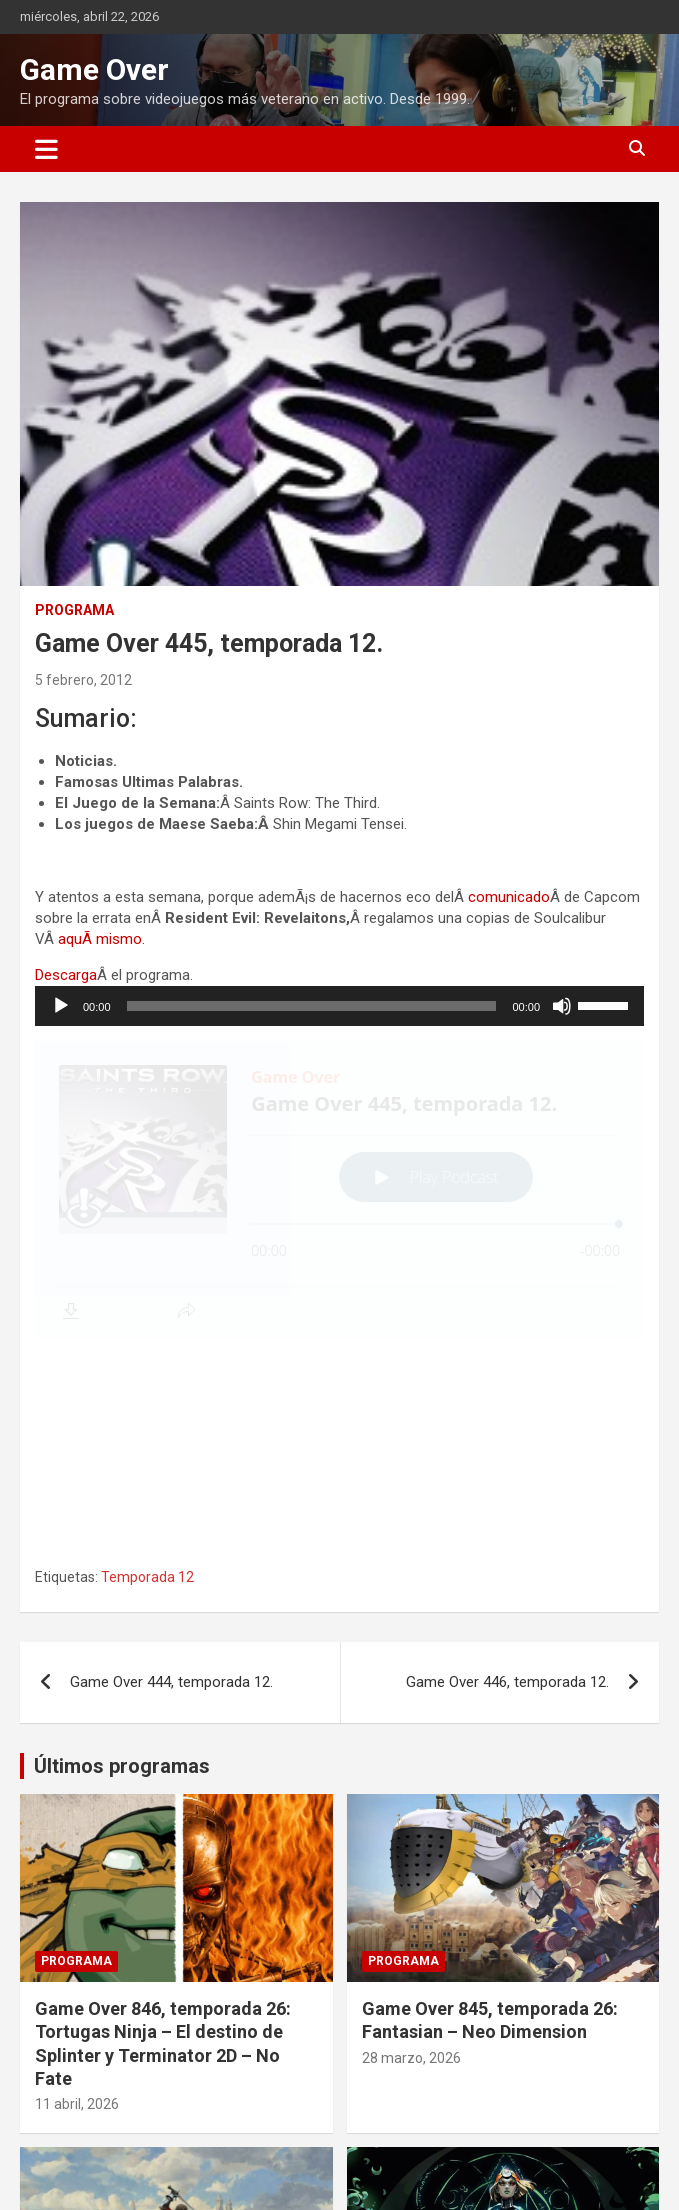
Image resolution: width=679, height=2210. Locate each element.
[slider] (312, 1006)
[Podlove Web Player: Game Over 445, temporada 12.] (339, 1190)
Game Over (94, 69)
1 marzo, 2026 (407, 2187)
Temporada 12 (147, 1354)
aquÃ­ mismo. (101, 939)
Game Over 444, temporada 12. (171, 1459)
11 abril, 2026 (77, 1881)
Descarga (66, 975)
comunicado (509, 897)
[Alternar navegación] (46, 149)
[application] (339, 1006)
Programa (74, 610)
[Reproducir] (61, 1006)
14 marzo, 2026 (84, 2187)
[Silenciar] (562, 1006)
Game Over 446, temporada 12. (507, 1459)
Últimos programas (122, 1543)
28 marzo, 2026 (411, 1835)
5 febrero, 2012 (83, 680)
